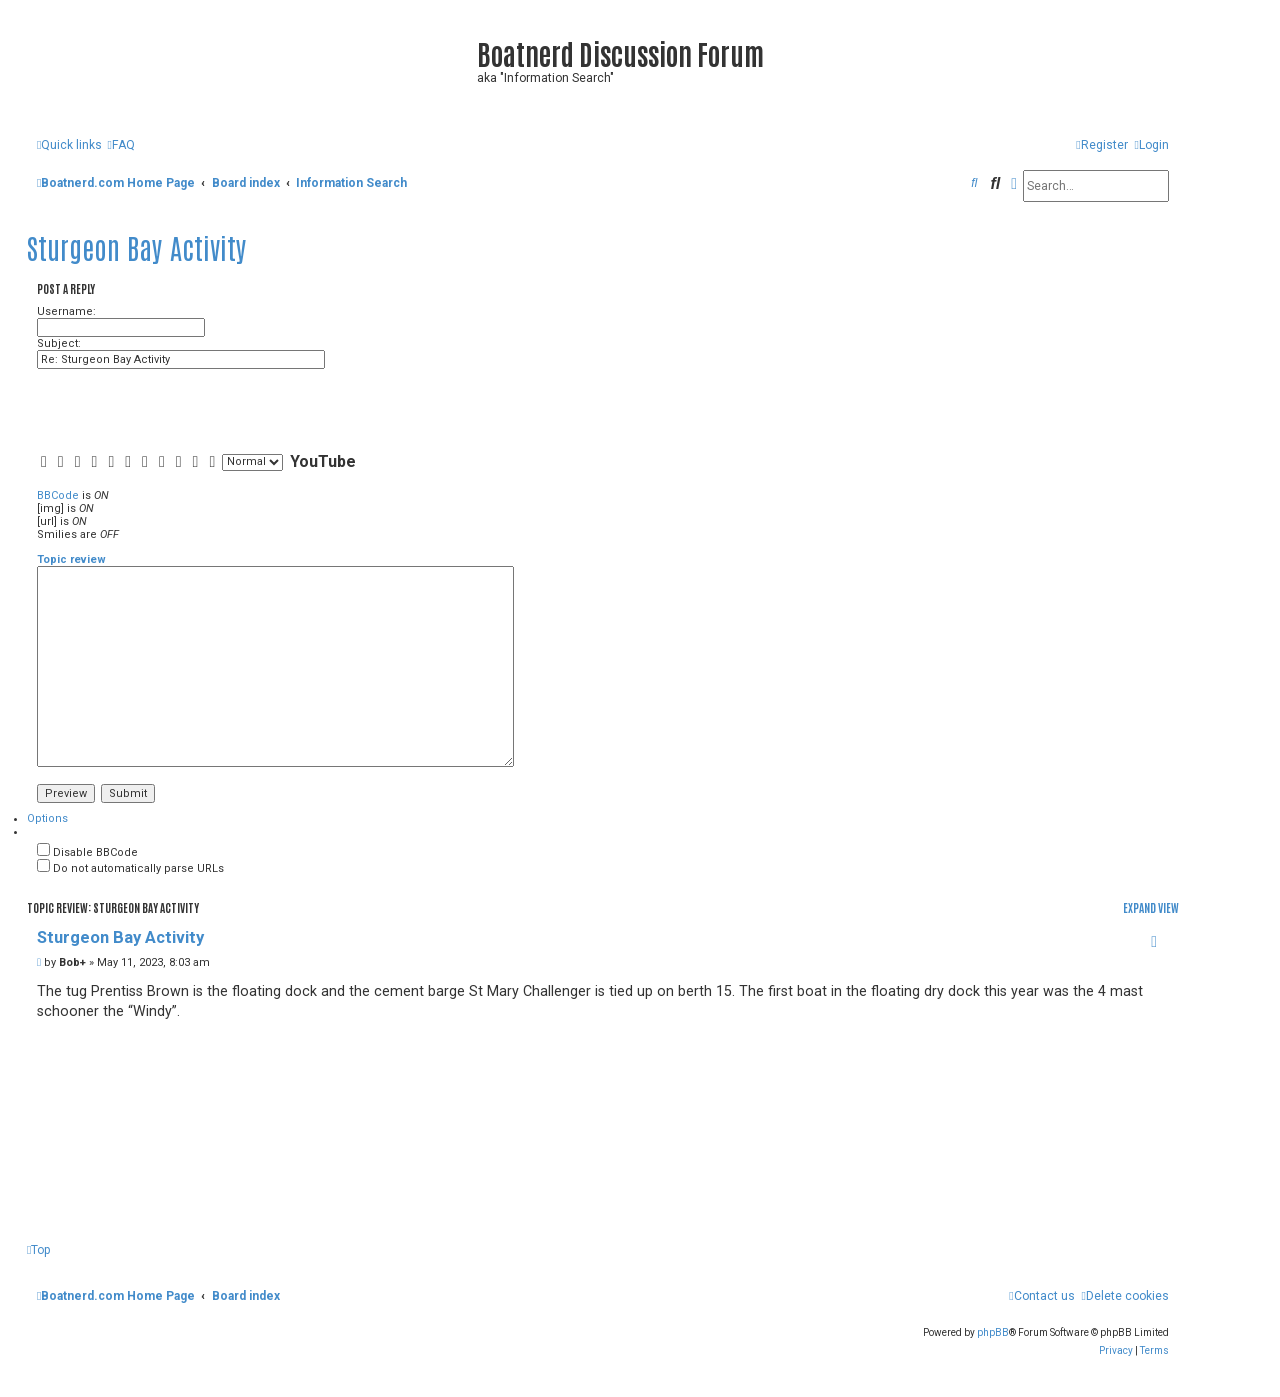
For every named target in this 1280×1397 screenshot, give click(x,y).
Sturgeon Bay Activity (137, 247)
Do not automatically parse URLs (130, 868)
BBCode (58, 495)
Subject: (59, 343)
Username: (66, 311)
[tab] (47, 818)
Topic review (71, 559)
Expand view (1151, 907)
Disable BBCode (87, 852)
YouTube (323, 461)
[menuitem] (120, 145)
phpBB (993, 1332)
